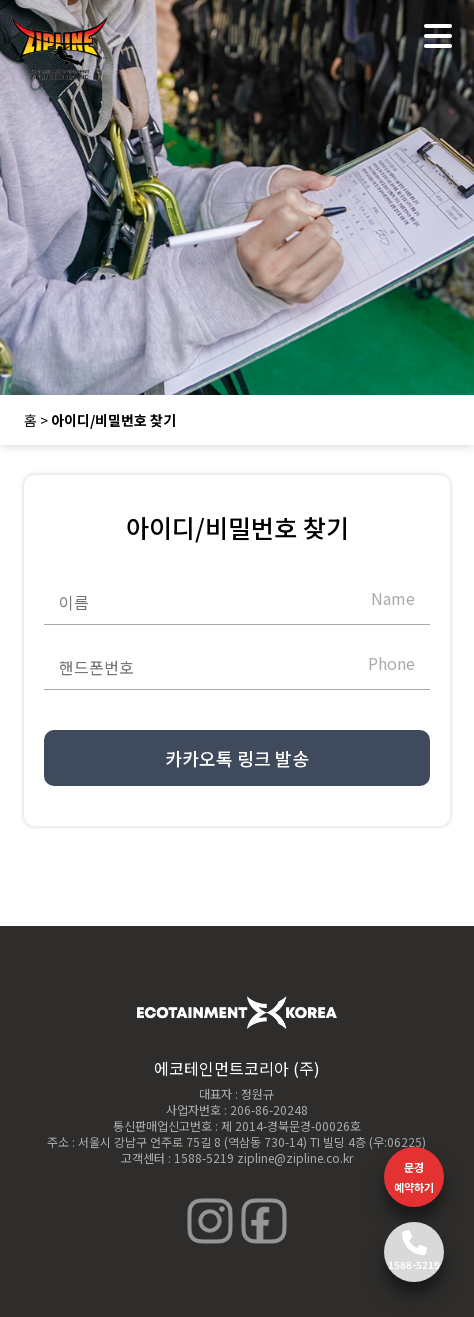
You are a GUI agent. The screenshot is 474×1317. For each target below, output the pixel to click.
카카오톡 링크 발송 (237, 758)
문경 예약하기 (414, 1177)
